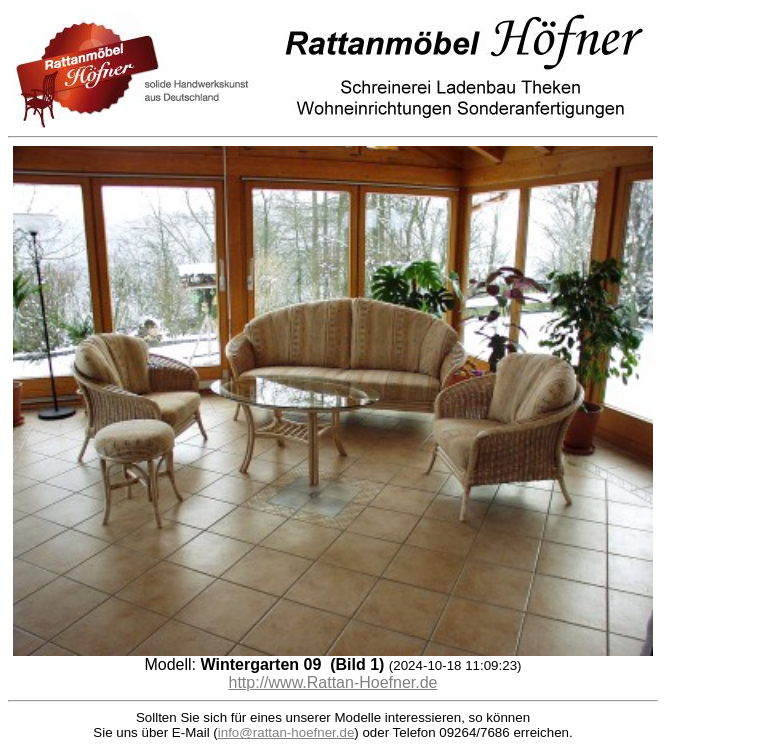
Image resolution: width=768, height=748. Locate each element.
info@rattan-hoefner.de (286, 732)
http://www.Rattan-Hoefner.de (333, 682)
